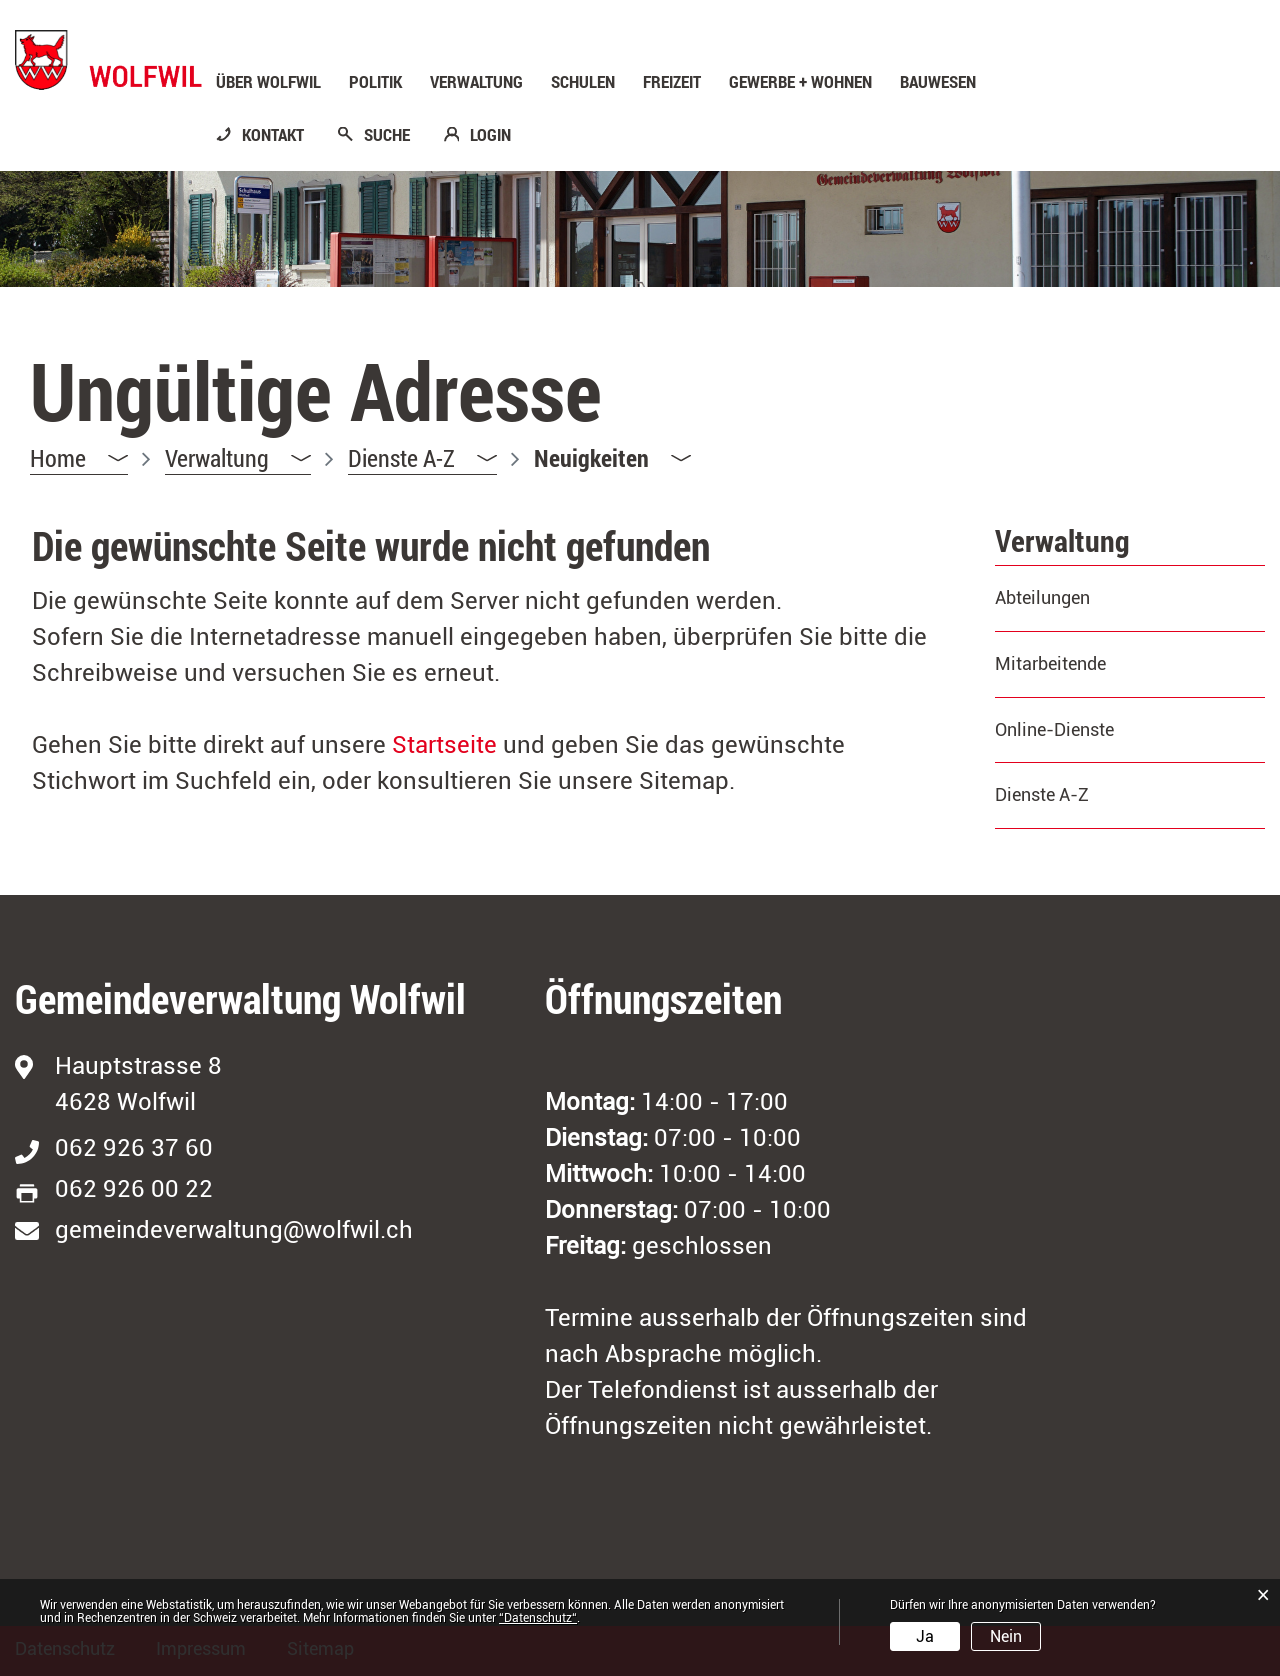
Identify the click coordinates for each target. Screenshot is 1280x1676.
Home (58, 458)
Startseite (444, 745)
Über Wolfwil (268, 82)
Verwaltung (476, 82)
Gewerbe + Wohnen (800, 82)
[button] (238, 458)
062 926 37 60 (134, 1148)
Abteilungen (1042, 597)
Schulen (583, 82)
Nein (1006, 1636)
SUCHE (387, 135)
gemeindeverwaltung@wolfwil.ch (234, 1230)
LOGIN (490, 135)
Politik (375, 82)
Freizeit (672, 82)
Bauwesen (938, 82)
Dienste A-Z (1042, 794)
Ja (925, 1636)
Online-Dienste (1054, 729)
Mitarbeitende (1050, 663)
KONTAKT (273, 135)
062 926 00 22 (134, 1189)
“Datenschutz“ (538, 1618)
